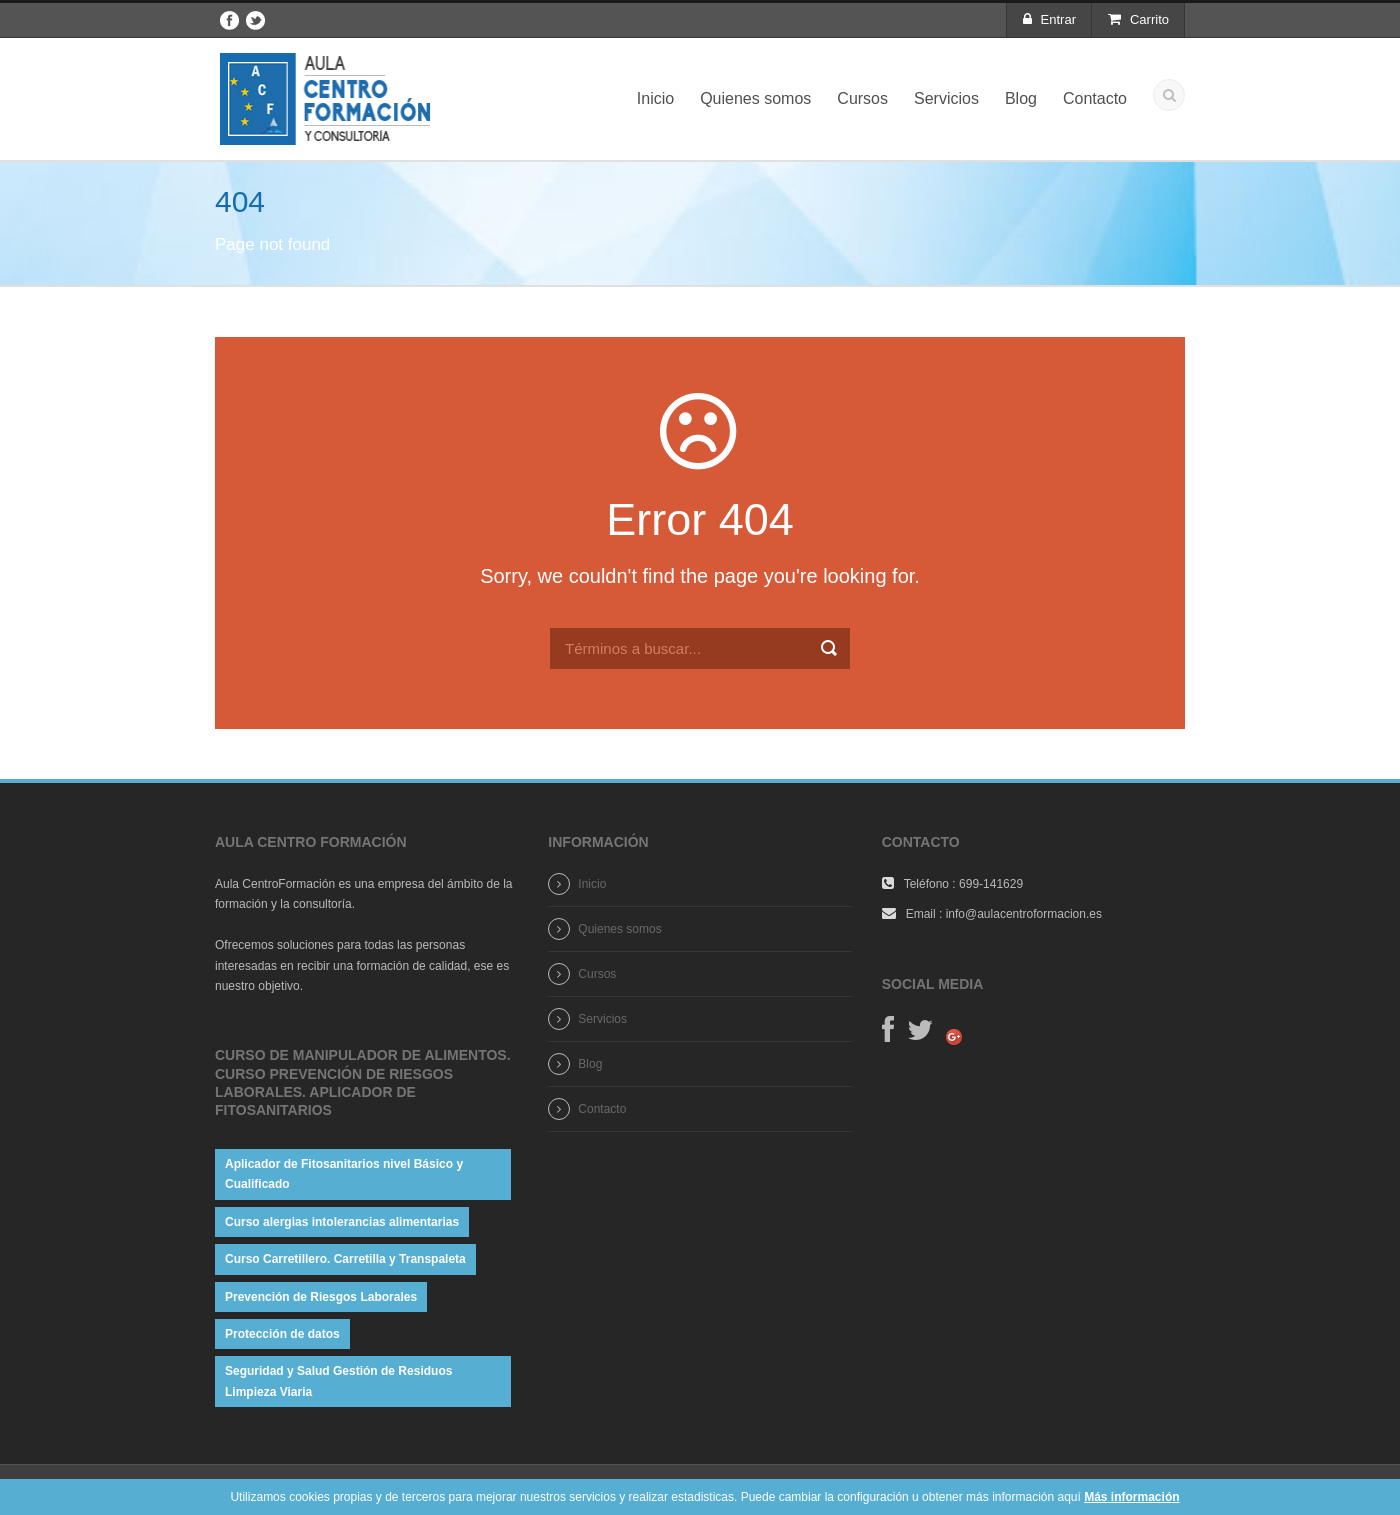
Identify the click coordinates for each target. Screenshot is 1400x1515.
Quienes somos (755, 98)
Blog (1021, 98)
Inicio (655, 98)
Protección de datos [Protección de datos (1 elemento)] (282, 1334)
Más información (1131, 1497)
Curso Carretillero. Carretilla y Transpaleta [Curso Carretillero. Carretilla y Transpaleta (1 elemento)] (345, 1259)
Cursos (862, 98)
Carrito (1138, 19)
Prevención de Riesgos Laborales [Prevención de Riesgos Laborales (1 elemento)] (321, 1297)
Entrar (1049, 19)
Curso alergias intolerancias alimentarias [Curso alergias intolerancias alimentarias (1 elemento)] (342, 1222)
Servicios (946, 98)
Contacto (1095, 98)
